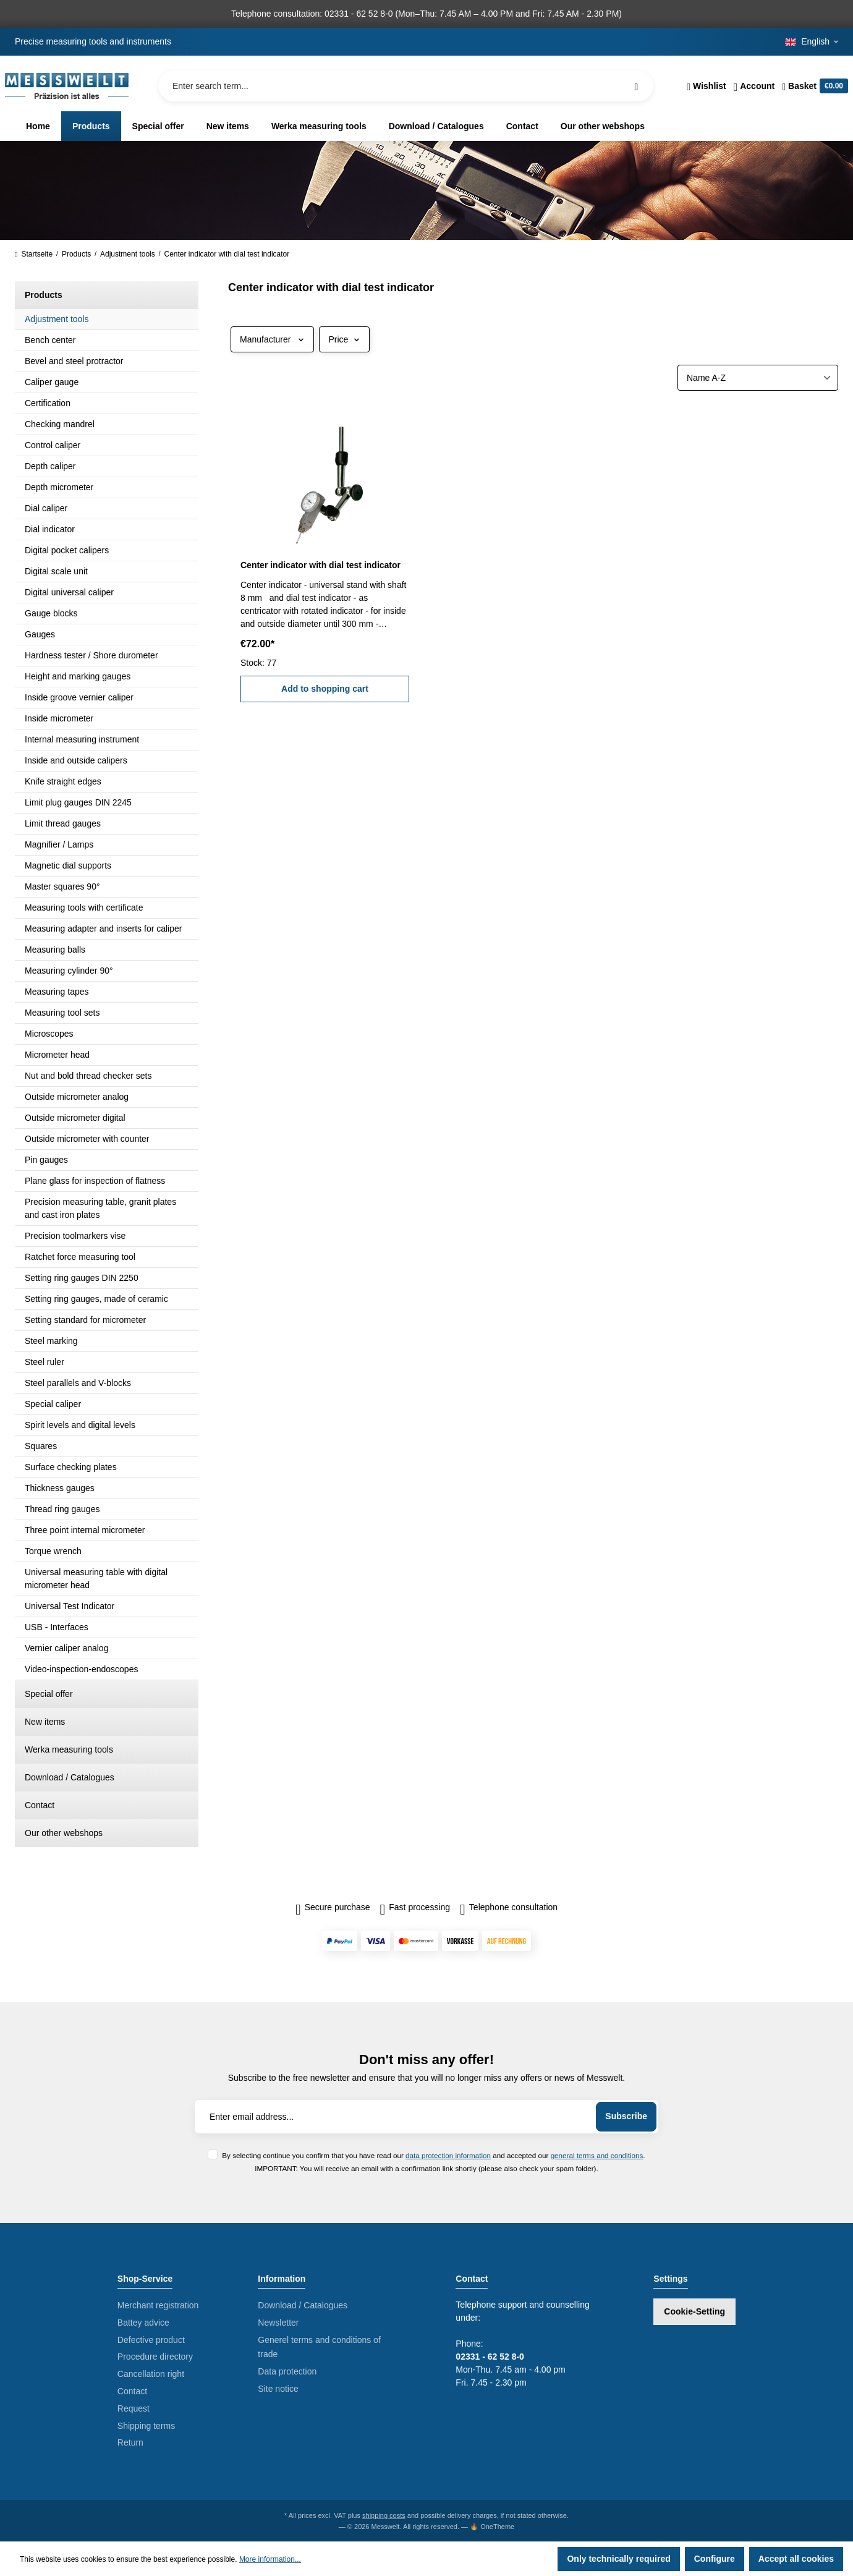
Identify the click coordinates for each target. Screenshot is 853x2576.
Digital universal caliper (69, 592)
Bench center (50, 340)
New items (45, 1722)
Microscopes (49, 1034)
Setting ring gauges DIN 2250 (81, 1278)
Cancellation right (150, 2374)
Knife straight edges (63, 781)
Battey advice (143, 2322)
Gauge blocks (51, 613)
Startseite (34, 254)
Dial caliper (46, 508)
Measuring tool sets (62, 1013)
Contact (39, 1805)
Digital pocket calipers (67, 550)
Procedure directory (155, 2356)
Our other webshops (64, 1833)
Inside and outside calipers (76, 760)
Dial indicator (50, 529)
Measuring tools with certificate (84, 907)
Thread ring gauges (62, 1509)
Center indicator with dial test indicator (320, 565)
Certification (47, 403)
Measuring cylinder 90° (69, 971)
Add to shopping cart (324, 689)
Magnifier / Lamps (59, 844)
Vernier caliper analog (66, 1648)
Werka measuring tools (69, 1749)
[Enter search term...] (405, 85)
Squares (41, 1446)
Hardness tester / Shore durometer (91, 655)
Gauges (40, 634)
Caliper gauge (52, 382)
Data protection (287, 2371)
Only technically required (618, 2559)
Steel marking (51, 1341)
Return (130, 2442)
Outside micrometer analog (77, 1097)
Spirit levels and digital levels (80, 1425)
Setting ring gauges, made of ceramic (96, 1299)
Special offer (49, 1694)
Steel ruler (44, 1362)
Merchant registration (158, 2305)
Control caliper (52, 445)
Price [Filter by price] (344, 339)
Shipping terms (146, 2426)
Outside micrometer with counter (87, 1139)
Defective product (151, 2340)
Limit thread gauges (63, 823)
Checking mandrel (60, 424)
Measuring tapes (57, 992)
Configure (714, 2559)
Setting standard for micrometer (85, 1320)
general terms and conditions (597, 2155)
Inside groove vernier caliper (79, 697)
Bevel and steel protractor (74, 361)
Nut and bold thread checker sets (88, 1076)
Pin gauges (46, 1160)
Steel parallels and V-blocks (78, 1383)
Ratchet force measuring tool (80, 1257)
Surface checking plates (71, 1467)
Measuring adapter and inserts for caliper (103, 928)
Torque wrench (53, 1551)
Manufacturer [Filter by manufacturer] (272, 339)
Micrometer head (57, 1055)
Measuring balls (55, 949)
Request (133, 2408)
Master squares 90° (62, 886)
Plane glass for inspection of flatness (95, 1181)
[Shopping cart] (813, 86)
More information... (270, 2559)
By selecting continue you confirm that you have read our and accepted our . (433, 2155)
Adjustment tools (57, 319)
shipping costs (383, 2515)
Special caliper (53, 1404)
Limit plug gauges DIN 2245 (78, 802)
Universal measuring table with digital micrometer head (96, 1578)
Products (43, 295)
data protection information (448, 2155)
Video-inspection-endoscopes (81, 1669)
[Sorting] (757, 378)
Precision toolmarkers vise (75, 1236)
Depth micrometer (59, 487)
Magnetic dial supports (68, 865)
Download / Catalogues (69, 1777)
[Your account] (754, 86)
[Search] (636, 86)
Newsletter (278, 2322)
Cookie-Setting (694, 2311)
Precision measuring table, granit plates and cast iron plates (100, 1208)
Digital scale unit (56, 571)
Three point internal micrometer (85, 1530)
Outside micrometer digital (75, 1118)
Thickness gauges (60, 1488)
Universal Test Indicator (69, 1606)
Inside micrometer (59, 718)
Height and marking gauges (77, 676)
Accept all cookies (796, 2559)
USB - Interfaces (56, 1627)
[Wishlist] (706, 86)
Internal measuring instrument (82, 739)
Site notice (278, 2389)
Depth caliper (50, 466)
